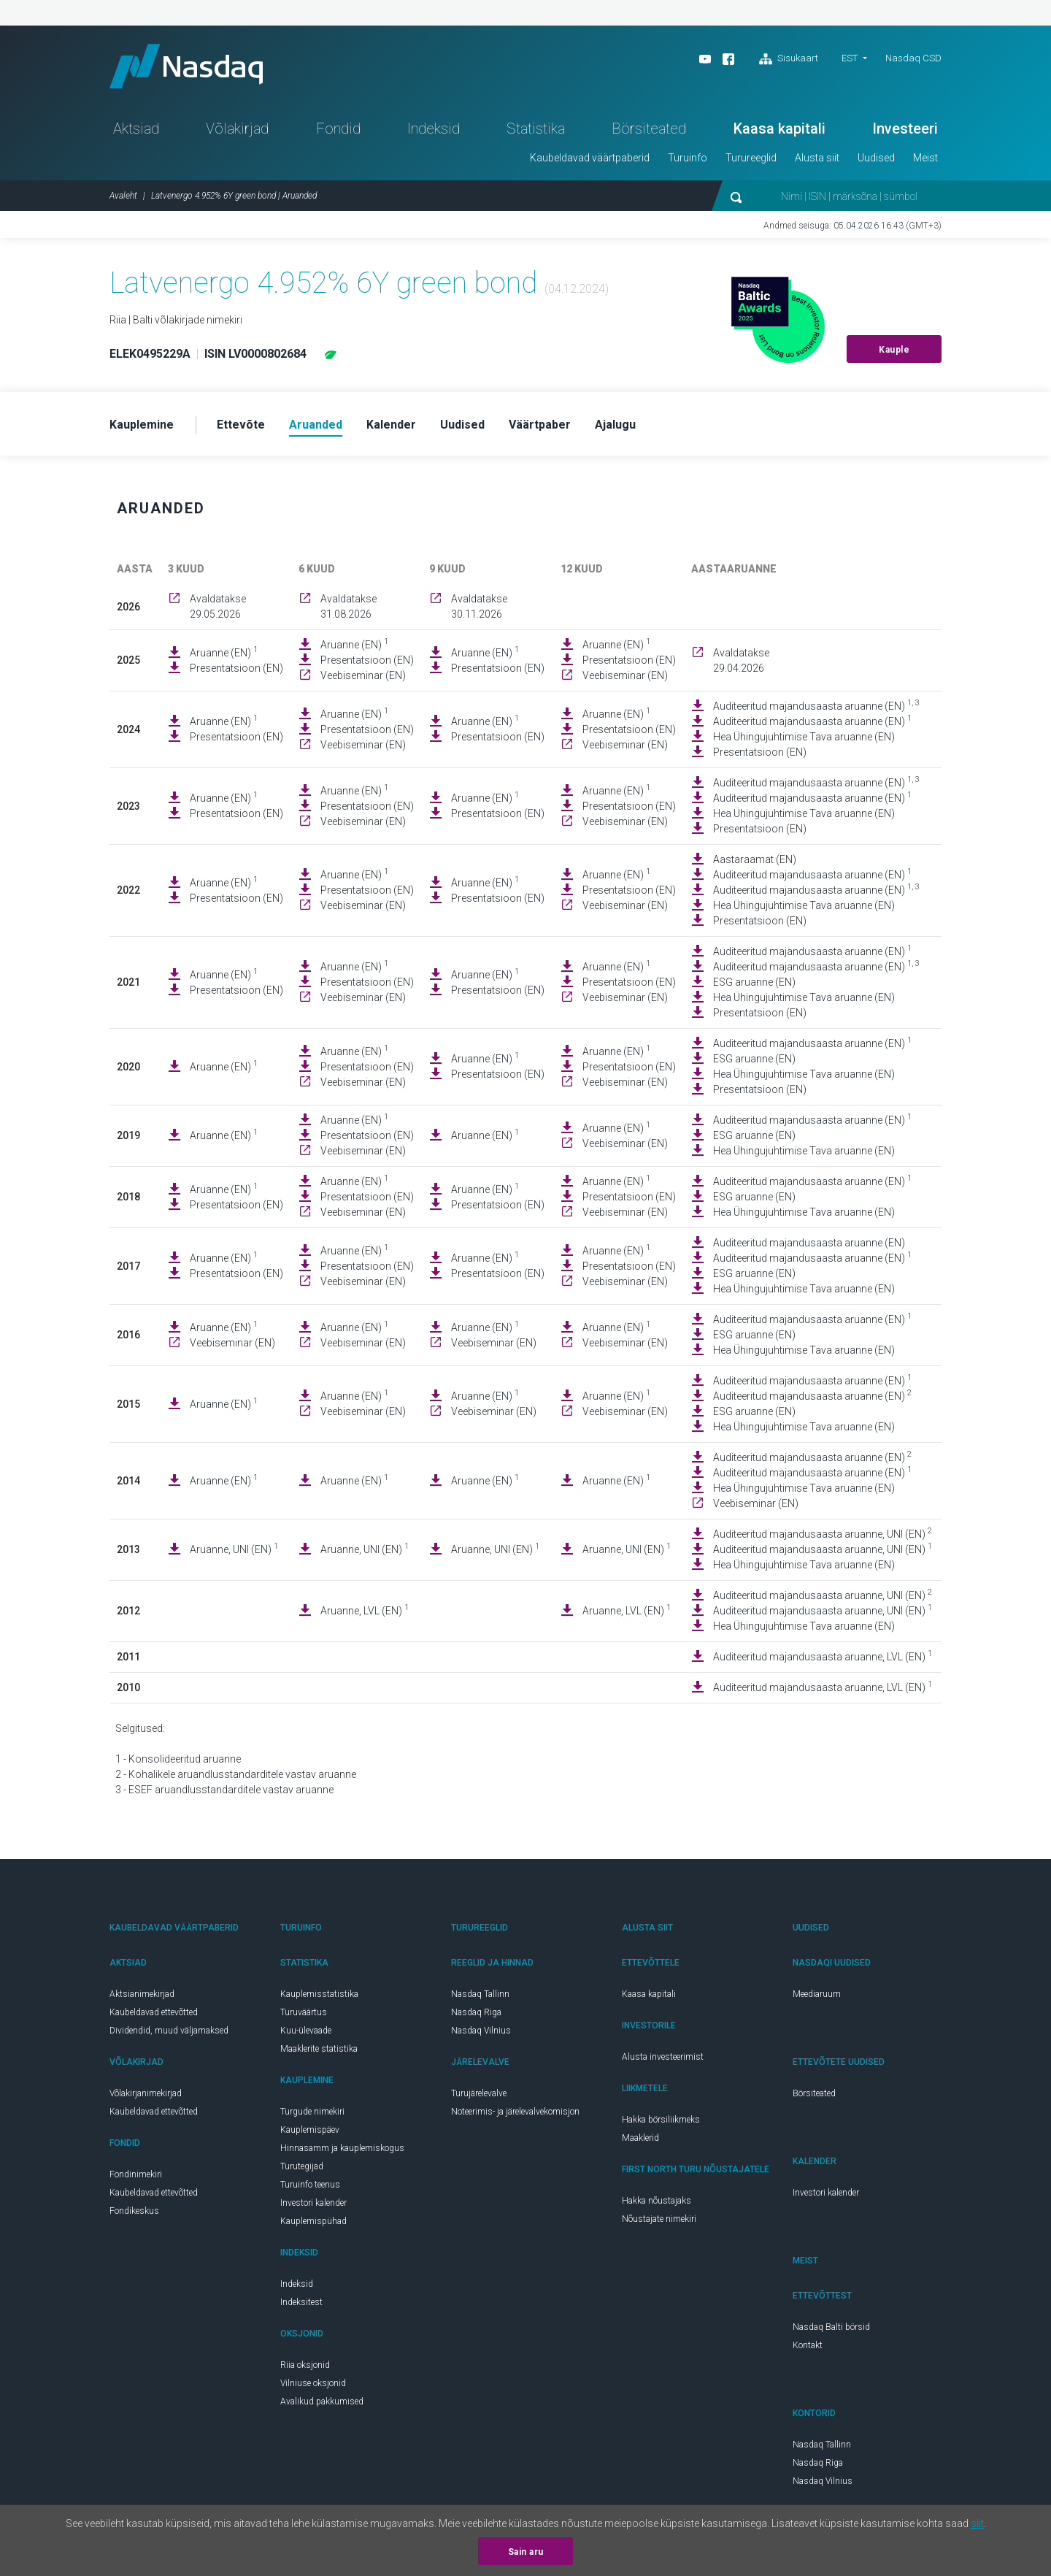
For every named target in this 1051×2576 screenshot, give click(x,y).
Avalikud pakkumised (321, 2401)
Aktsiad (136, 128)
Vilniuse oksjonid (313, 2383)
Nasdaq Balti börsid (831, 2327)
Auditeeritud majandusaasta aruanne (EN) (816, 705)
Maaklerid (640, 2138)
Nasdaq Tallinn (480, 1994)
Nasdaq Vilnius (481, 2030)
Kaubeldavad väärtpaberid (590, 158)
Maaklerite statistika (319, 2049)
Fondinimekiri (135, 2174)
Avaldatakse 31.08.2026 (348, 606)
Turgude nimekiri (312, 2112)
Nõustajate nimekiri (659, 2219)
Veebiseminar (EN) (363, 675)
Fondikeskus (134, 2211)
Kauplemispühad (313, 2221)
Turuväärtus (303, 2012)
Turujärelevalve (479, 2093)
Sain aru (526, 2552)
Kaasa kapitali (779, 128)
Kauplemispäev (309, 2130)
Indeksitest (301, 2302)
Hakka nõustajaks (656, 2201)
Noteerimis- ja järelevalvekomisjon (515, 2112)
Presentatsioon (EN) (236, 668)
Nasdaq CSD (913, 58)
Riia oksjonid (305, 2365)
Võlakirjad (237, 128)
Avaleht (123, 196)
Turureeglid (751, 158)
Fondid (338, 128)
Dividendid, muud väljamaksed (168, 2030)
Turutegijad (301, 2166)
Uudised (876, 158)
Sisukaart (788, 59)
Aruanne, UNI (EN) (234, 1548)
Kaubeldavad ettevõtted (153, 2012)
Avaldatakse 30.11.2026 (479, 606)
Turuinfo (687, 158)
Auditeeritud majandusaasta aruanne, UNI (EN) (822, 1533)
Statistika (536, 128)
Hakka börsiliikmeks (661, 2120)
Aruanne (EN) (224, 652)
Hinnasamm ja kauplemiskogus (342, 2148)
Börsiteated (649, 128)
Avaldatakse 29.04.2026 (741, 660)
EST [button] (850, 58)
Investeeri (905, 128)
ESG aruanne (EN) (754, 982)
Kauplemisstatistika (319, 1994)
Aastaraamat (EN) (754, 859)
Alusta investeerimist (663, 2057)
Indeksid (433, 128)
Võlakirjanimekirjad (145, 2093)
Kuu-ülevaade (305, 2030)
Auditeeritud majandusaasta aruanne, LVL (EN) (822, 1656)
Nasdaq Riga (476, 2012)
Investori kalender (313, 2203)
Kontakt (808, 2345)
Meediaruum (817, 1994)
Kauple (894, 350)
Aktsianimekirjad (141, 1994)
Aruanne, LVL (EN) (364, 1610)
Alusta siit (817, 158)
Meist (925, 158)
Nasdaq (186, 66)
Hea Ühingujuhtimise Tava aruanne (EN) (804, 737)
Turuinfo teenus (310, 2185)
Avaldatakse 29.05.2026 (218, 606)
